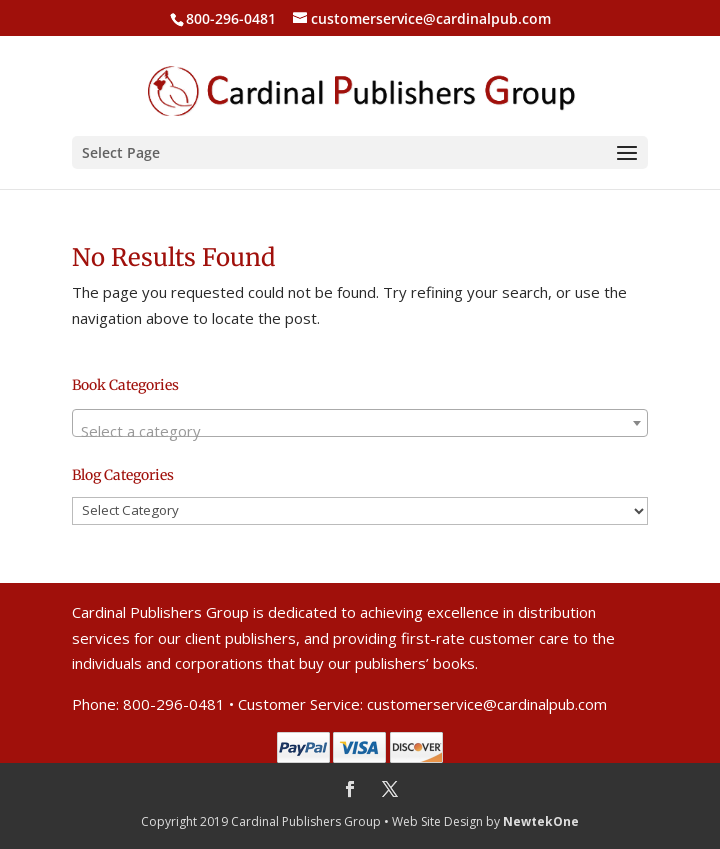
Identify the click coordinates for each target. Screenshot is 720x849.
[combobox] (360, 423)
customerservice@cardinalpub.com (487, 704)
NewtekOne (541, 821)
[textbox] (360, 431)
